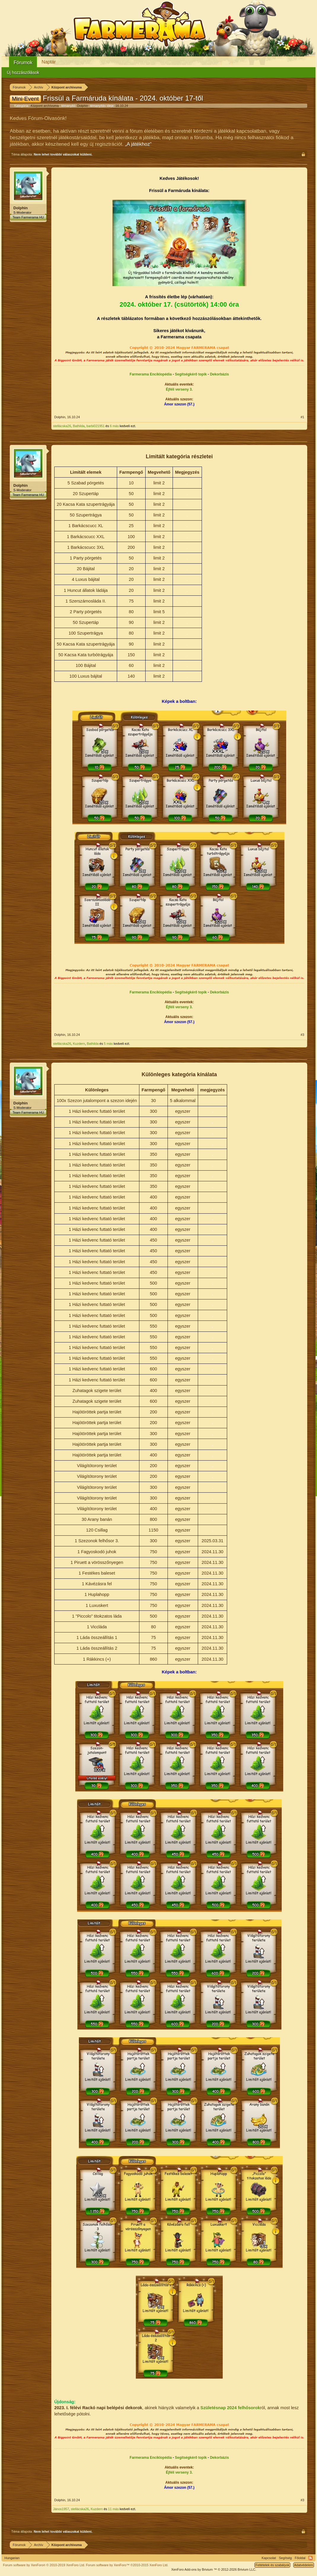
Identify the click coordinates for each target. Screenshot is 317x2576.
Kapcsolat (269, 2558)
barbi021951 (96, 426)
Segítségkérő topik (191, 374)
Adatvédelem (303, 2565)
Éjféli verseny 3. (179, 389)
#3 (302, 1034)
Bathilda (79, 426)
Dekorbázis (219, 374)
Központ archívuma (45, 105)
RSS (310, 2558)
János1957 (61, 2509)
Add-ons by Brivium (213, 2569)
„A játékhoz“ (138, 144)
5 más (108, 1043)
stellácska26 (62, 426)
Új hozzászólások (23, 72)
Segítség (285, 2558)
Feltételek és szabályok (272, 2565)
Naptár (49, 61)
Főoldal (300, 2558)
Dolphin (82, 105)
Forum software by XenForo (44, 2565)
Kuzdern (79, 1043)
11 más (113, 2509)
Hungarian (12, 2558)
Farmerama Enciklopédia (151, 374)
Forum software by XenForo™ (127, 2565)
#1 (302, 417)
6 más (114, 426)
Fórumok (23, 62)
